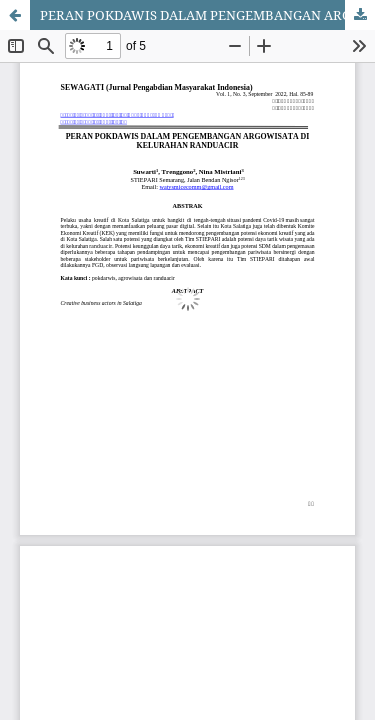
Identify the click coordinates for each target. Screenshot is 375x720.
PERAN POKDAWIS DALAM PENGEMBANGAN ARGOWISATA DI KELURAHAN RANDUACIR (207, 15)
